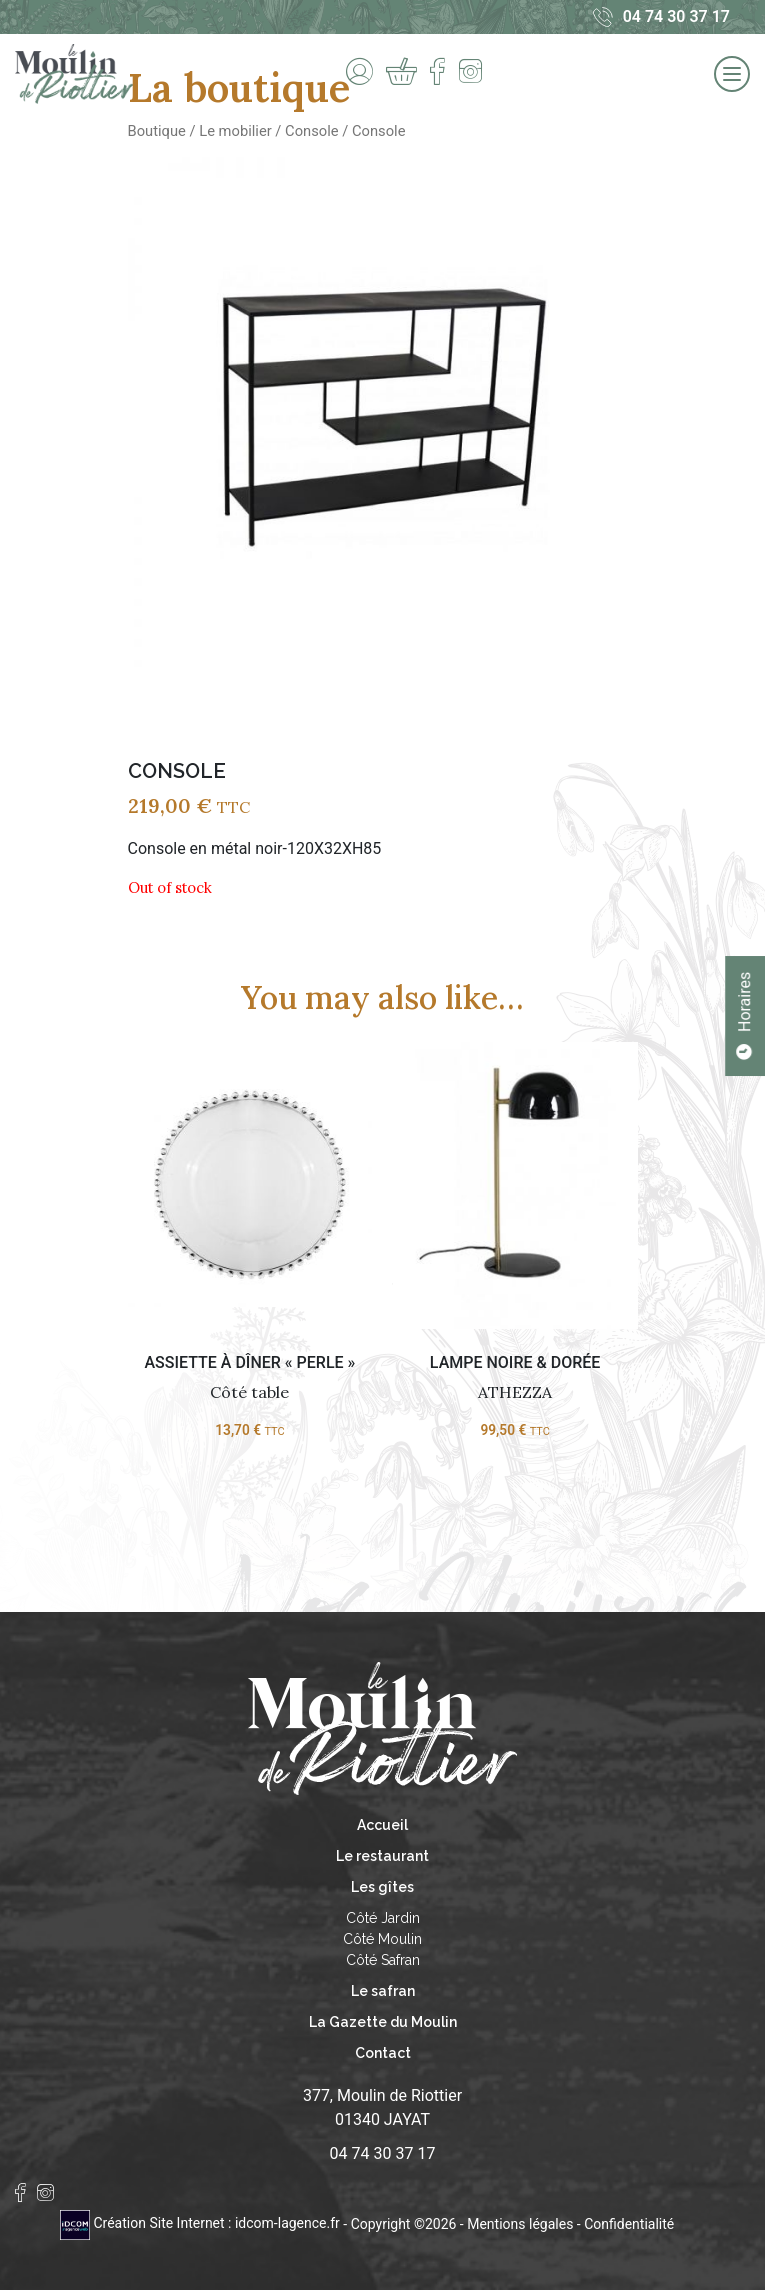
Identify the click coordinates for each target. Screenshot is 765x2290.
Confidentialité (629, 2223)
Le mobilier (235, 131)
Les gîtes (382, 1887)
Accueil (382, 1825)
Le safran (383, 1991)
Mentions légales (520, 2223)
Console (311, 131)
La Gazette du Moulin (383, 2022)
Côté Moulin (382, 1939)
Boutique (157, 131)
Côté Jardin (383, 1918)
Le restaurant (382, 1856)
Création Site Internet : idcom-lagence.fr (201, 2223)
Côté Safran (383, 1960)
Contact (383, 2053)
